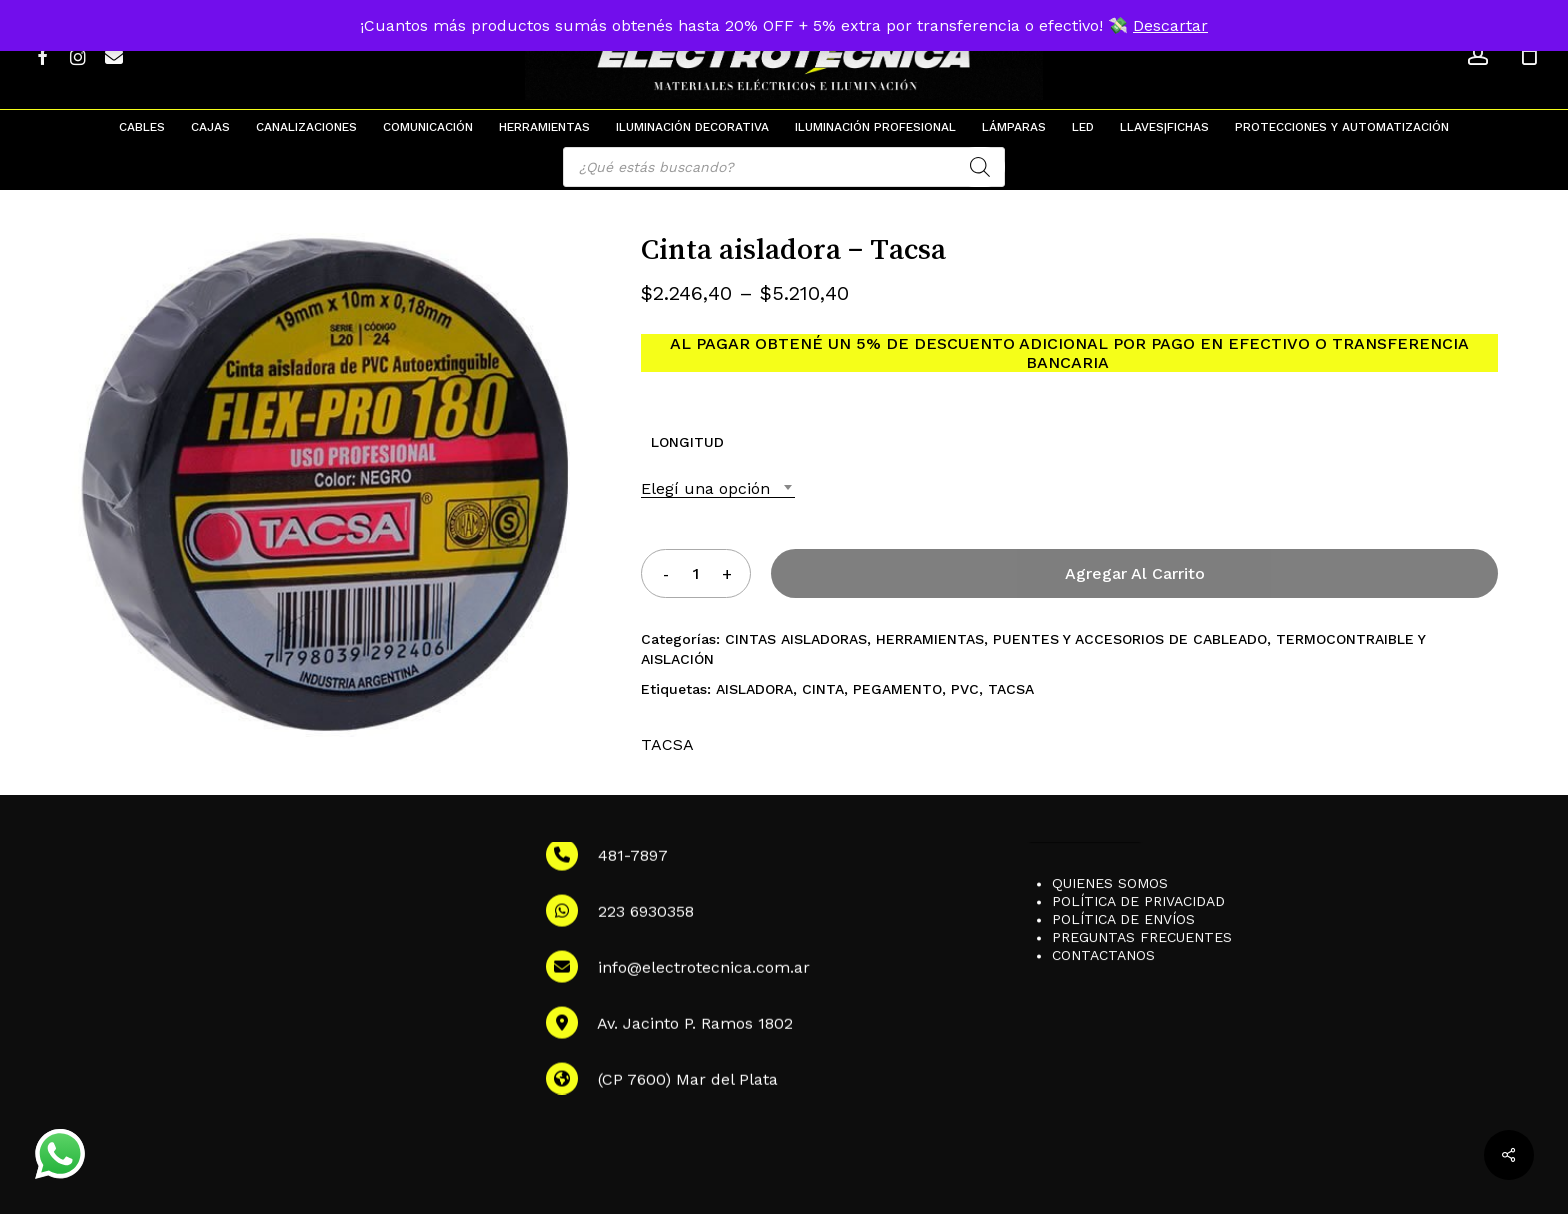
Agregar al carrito (1135, 573)
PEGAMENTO (897, 689)
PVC (965, 689)
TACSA (1011, 689)
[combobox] (718, 488)
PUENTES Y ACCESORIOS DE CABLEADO (1130, 639)
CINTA (823, 689)
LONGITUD (687, 442)
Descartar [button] (1170, 25)
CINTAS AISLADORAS (796, 639)
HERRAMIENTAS (930, 639)
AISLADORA (754, 689)
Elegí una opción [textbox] (705, 488)
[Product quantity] (696, 573)
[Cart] (1529, 55)
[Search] (980, 167)
